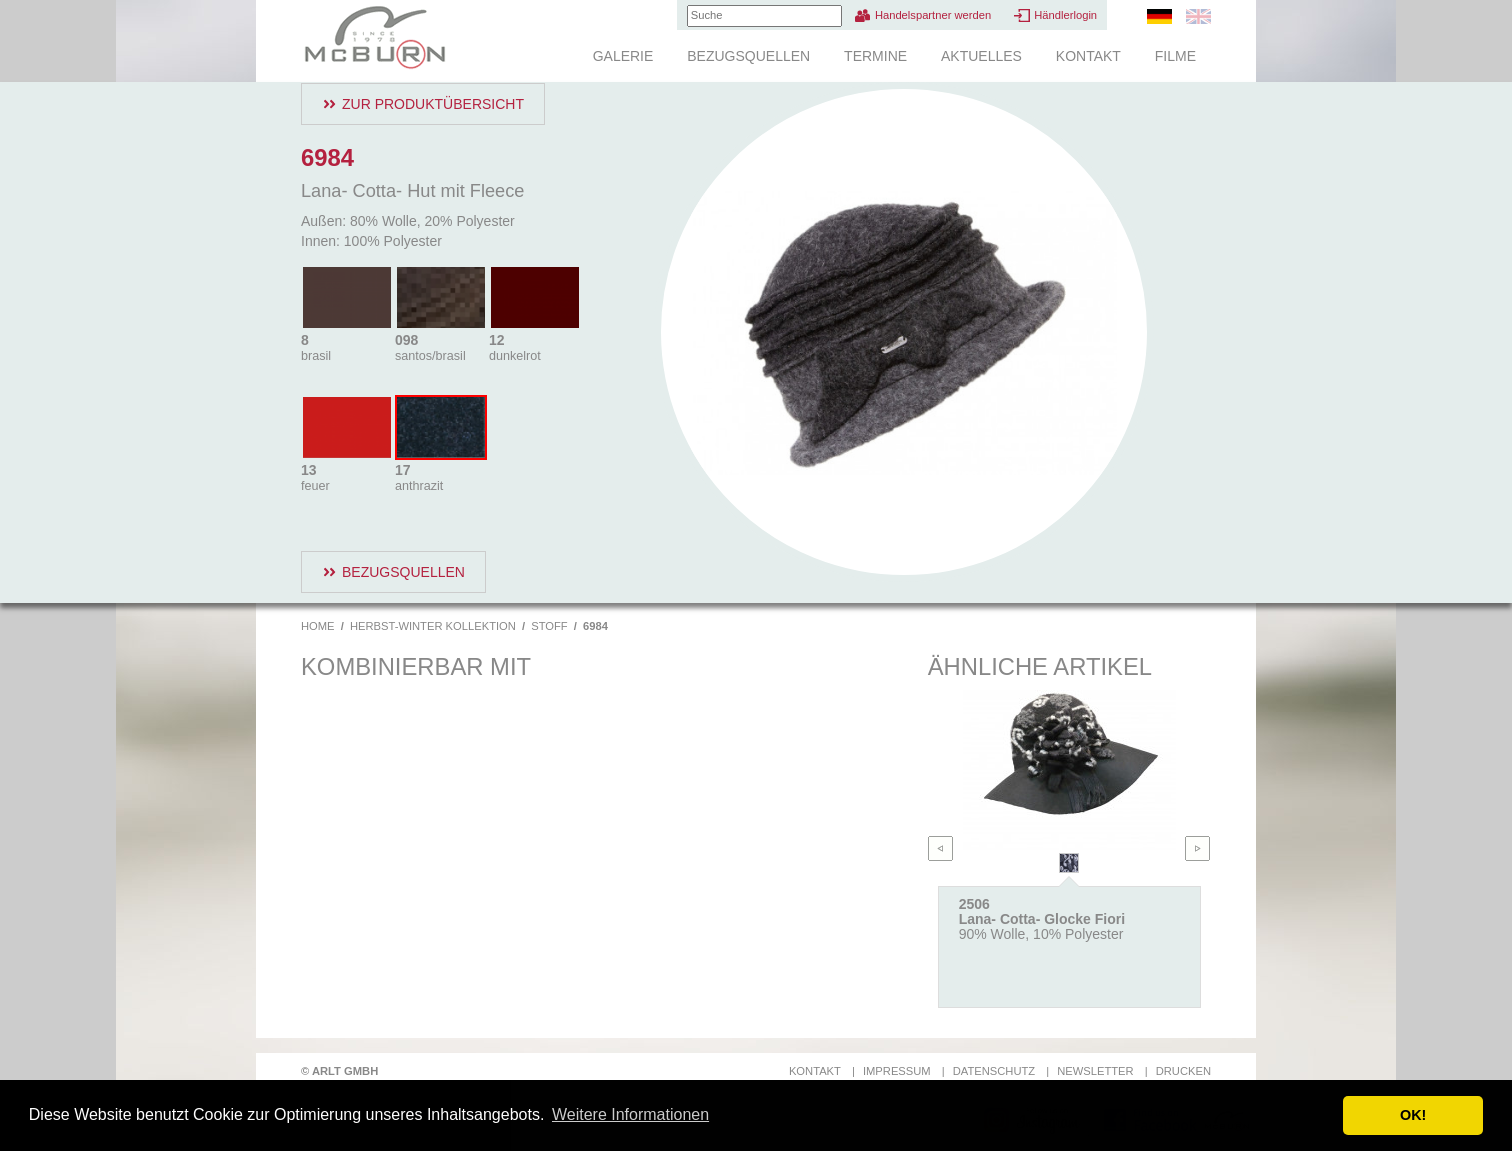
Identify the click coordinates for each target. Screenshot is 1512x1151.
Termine (875, 56)
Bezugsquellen (748, 56)
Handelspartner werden (933, 15)
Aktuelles (981, 56)
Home (318, 626)
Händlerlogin (1065, 15)
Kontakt (1088, 56)
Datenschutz (994, 1071)
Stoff (549, 626)
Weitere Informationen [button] (630, 1114)
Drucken (1183, 1071)
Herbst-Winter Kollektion (433, 626)
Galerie (623, 56)
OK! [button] (1413, 1115)
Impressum (897, 1071)
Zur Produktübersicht (433, 104)
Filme (1175, 56)
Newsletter (1095, 1071)
